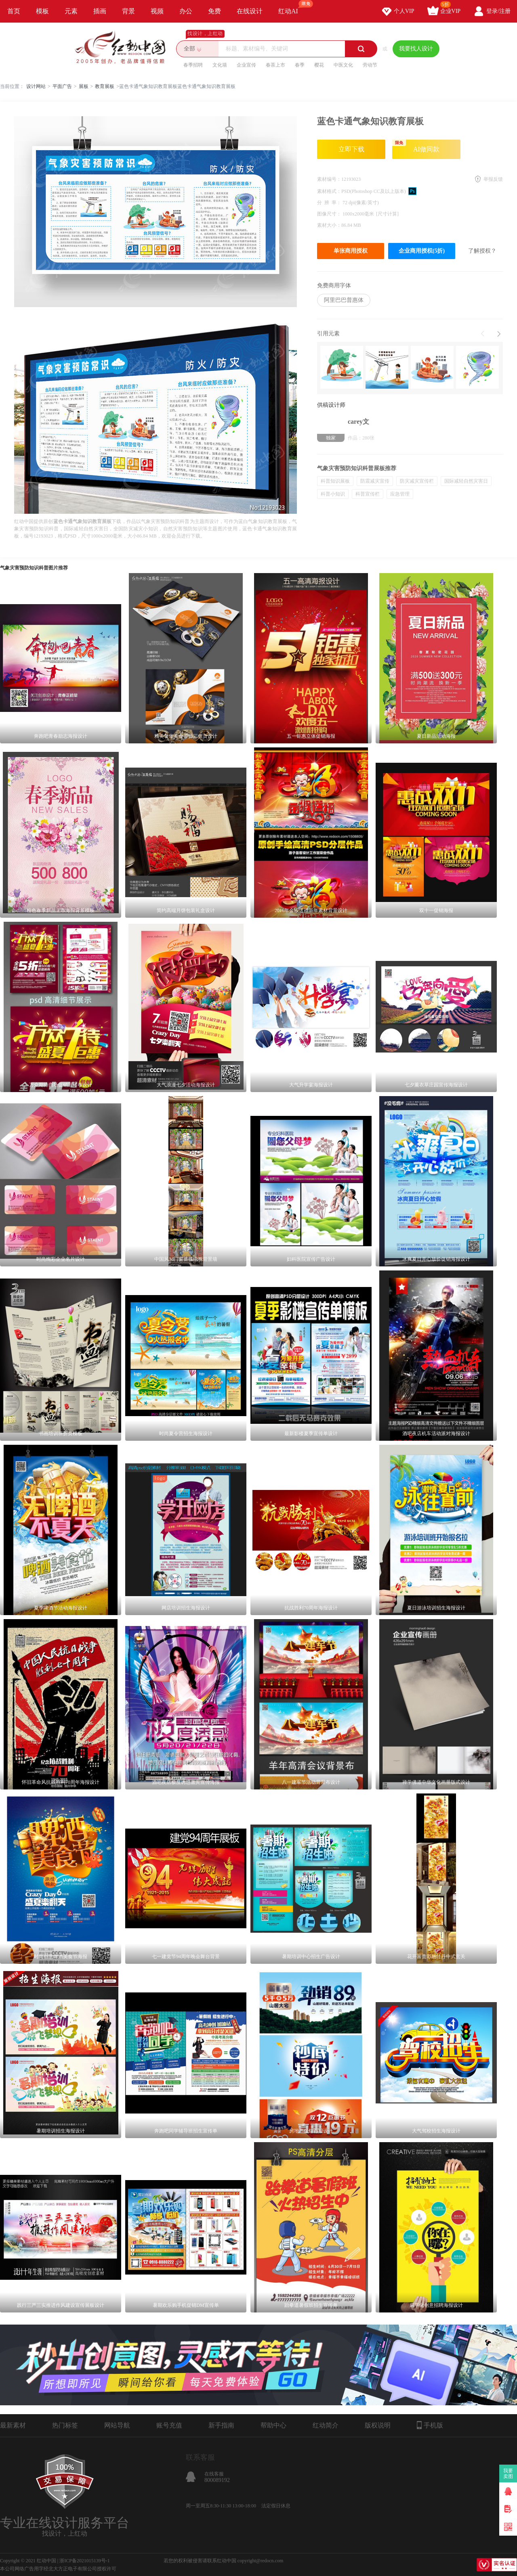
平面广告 (62, 86)
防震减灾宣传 (374, 481)
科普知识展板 (335, 481)
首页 (13, 11)
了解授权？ (482, 251)
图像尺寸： (330, 214)
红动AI (291, 7)
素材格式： (329, 191)
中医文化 (343, 65)
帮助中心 (273, 2425)
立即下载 (351, 149)
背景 (128, 11)
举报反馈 (493, 179)
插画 (99, 11)
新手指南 (221, 2425)
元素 (71, 11)
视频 (157, 11)
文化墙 (219, 65)
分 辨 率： (330, 202)
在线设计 (250, 11)
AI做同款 (415, 146)
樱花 (319, 65)
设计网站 (36, 86)
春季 (300, 65)
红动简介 (325, 2425)
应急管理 (400, 494)
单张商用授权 (351, 251)
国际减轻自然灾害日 (466, 481)
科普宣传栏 (367, 494)
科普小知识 (333, 494)
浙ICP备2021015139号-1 (84, 2560)
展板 (83, 86)
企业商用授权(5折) (422, 251)
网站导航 (117, 2425)
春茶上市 (275, 65)
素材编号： (329, 179)
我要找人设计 (416, 49)
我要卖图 (508, 2473)
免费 (214, 11)
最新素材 (13, 2425)
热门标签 (65, 2425)
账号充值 (169, 2425)
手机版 (430, 2425)
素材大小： (329, 225)
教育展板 (104, 86)
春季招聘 (193, 65)
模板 (42, 11)
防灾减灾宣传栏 (417, 481)
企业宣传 (246, 65)
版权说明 (378, 2425)
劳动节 (370, 65)
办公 (185, 11)
